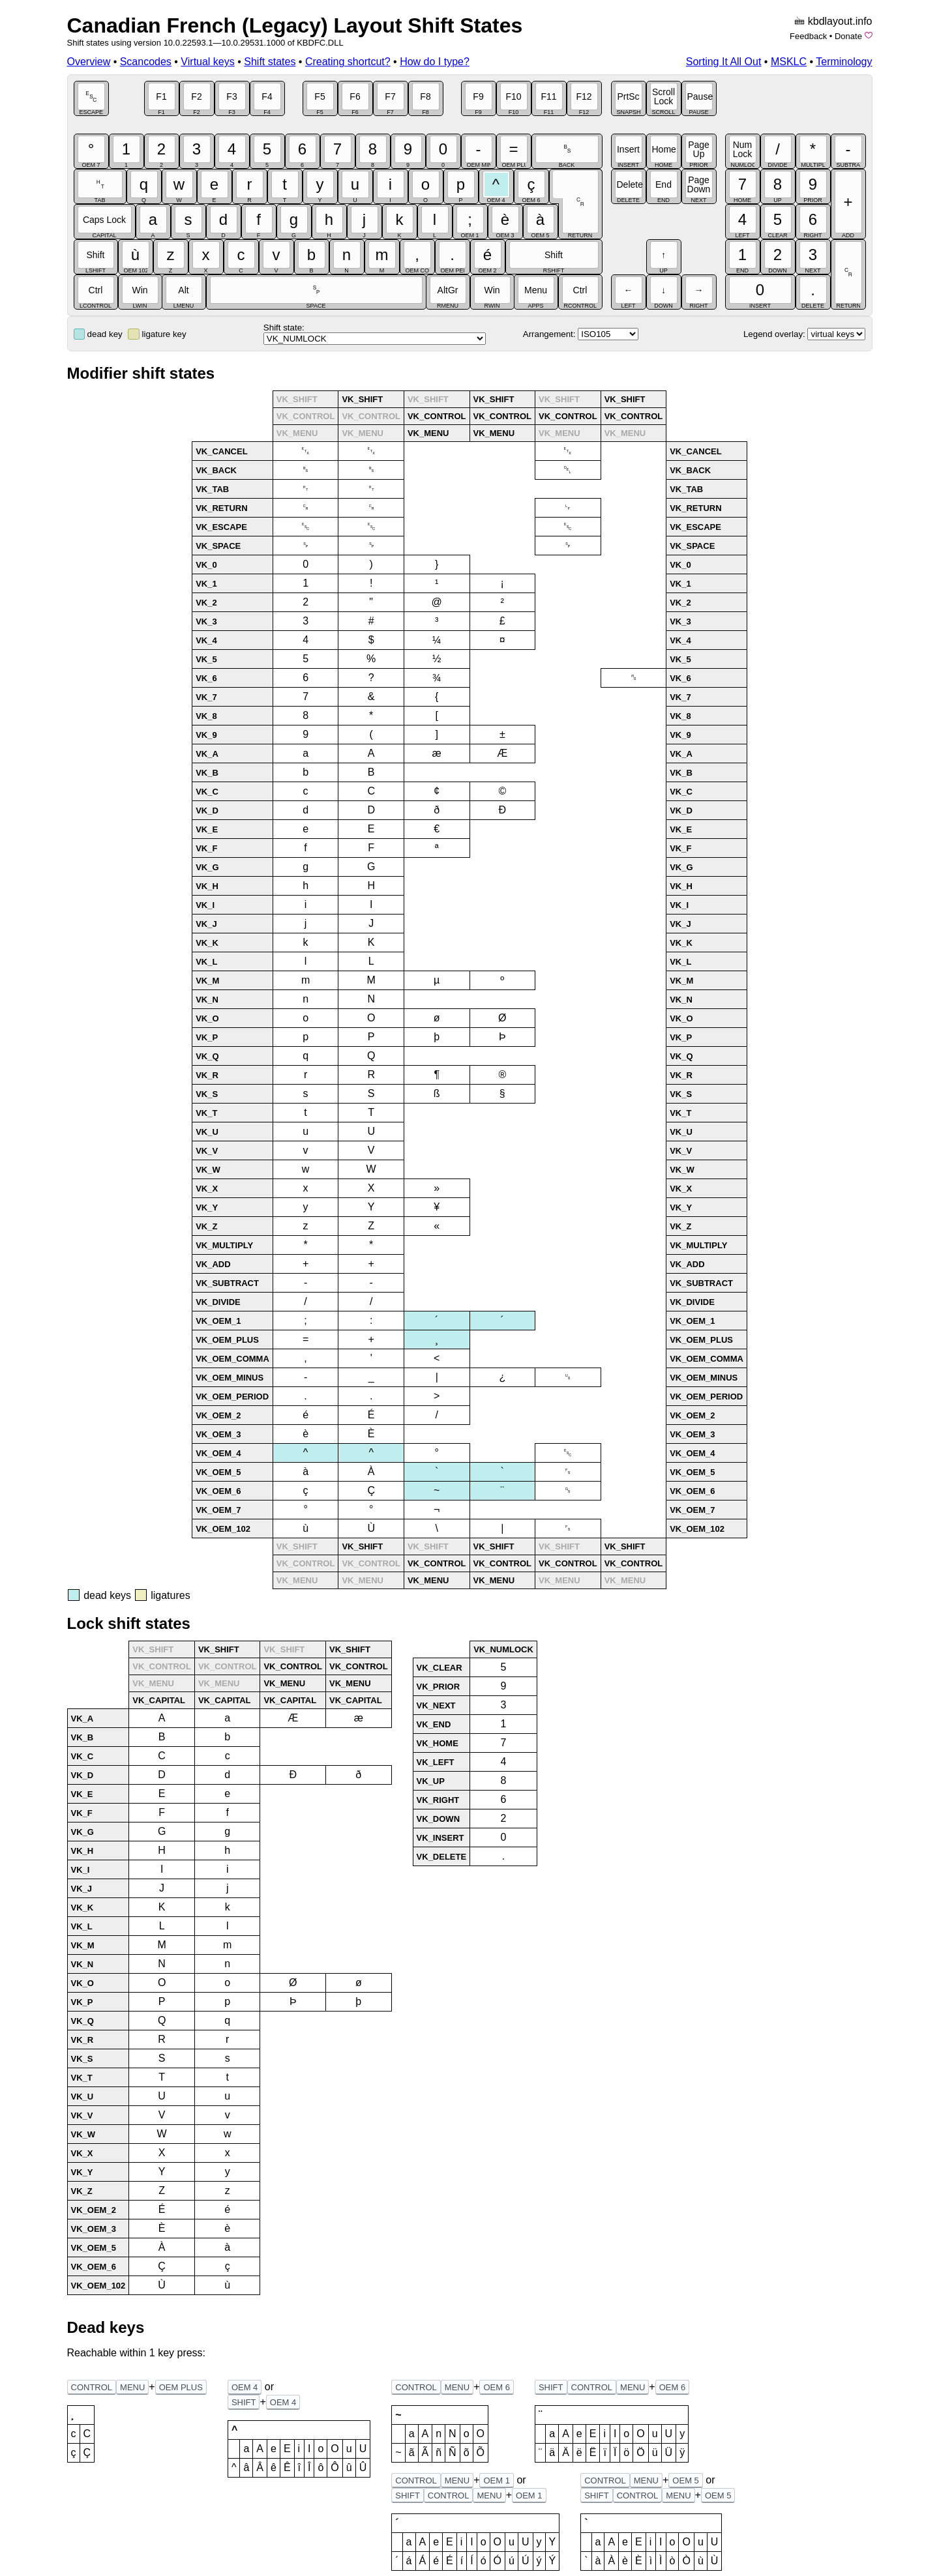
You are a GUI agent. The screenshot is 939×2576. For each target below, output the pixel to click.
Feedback (808, 36)
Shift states (269, 61)
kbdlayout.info (840, 21)
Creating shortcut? (348, 61)
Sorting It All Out (724, 61)
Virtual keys (207, 61)
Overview (89, 61)
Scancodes (145, 61)
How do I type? (435, 61)
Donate (848, 36)
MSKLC (789, 61)
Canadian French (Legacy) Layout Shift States (295, 25)
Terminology (844, 61)
